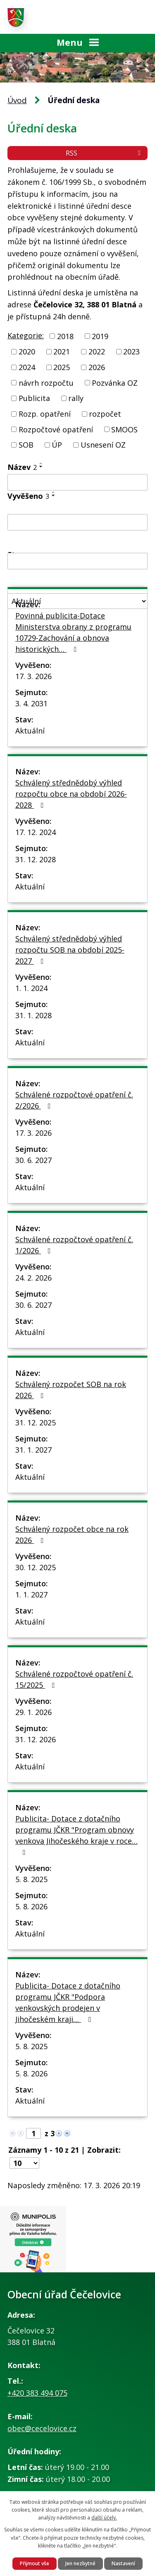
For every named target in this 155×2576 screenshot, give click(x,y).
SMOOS (124, 429)
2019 (100, 336)
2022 (96, 351)
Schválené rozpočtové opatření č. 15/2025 (74, 1679)
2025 (61, 367)
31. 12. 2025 (35, 1422)
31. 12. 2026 (35, 1739)
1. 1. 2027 (31, 1594)
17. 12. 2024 (35, 832)
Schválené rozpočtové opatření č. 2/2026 (74, 1100)
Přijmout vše (34, 2563)
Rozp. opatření (45, 414)
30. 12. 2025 (35, 1567)
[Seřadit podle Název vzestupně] (41, 463)
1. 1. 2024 (31, 988)
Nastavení (123, 2563)
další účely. (104, 2517)
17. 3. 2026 (33, 676)
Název (22, 467)
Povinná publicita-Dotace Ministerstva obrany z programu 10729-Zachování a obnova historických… (73, 632)
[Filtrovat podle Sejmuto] (77, 561)
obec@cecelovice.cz (41, 2428)
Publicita (34, 398)
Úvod (17, 100)
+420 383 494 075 (37, 2393)
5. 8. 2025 (31, 1879)
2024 (27, 367)
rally (75, 398)
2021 (61, 351)
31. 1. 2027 (33, 1450)
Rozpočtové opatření (56, 429)
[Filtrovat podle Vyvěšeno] (77, 522)
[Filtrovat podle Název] (77, 482)
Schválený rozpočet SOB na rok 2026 (70, 1389)
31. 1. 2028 (33, 1015)
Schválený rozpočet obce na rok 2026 (72, 1534)
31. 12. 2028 (35, 859)
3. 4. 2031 (31, 703)
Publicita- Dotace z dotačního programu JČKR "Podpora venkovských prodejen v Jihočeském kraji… (67, 2002)
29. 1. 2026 (33, 1712)
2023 (131, 351)
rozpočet (105, 414)
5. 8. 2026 (31, 1906)
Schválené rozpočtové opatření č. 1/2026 (74, 1244)
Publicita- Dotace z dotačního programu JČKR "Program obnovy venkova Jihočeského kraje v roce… (76, 1835)
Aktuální (30, 731)
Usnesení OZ (103, 445)
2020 (27, 351)
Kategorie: (25, 335)
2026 (96, 367)
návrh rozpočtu (46, 382)
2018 (65, 336)
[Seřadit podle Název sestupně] (41, 466)
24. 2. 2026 (33, 1278)
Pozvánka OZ (115, 382)
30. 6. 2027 (33, 1160)
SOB (26, 445)
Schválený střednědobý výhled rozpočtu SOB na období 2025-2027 (69, 950)
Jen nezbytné (80, 2563)
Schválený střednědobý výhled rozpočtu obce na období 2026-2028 (71, 794)
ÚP (57, 445)
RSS (104, 153)
